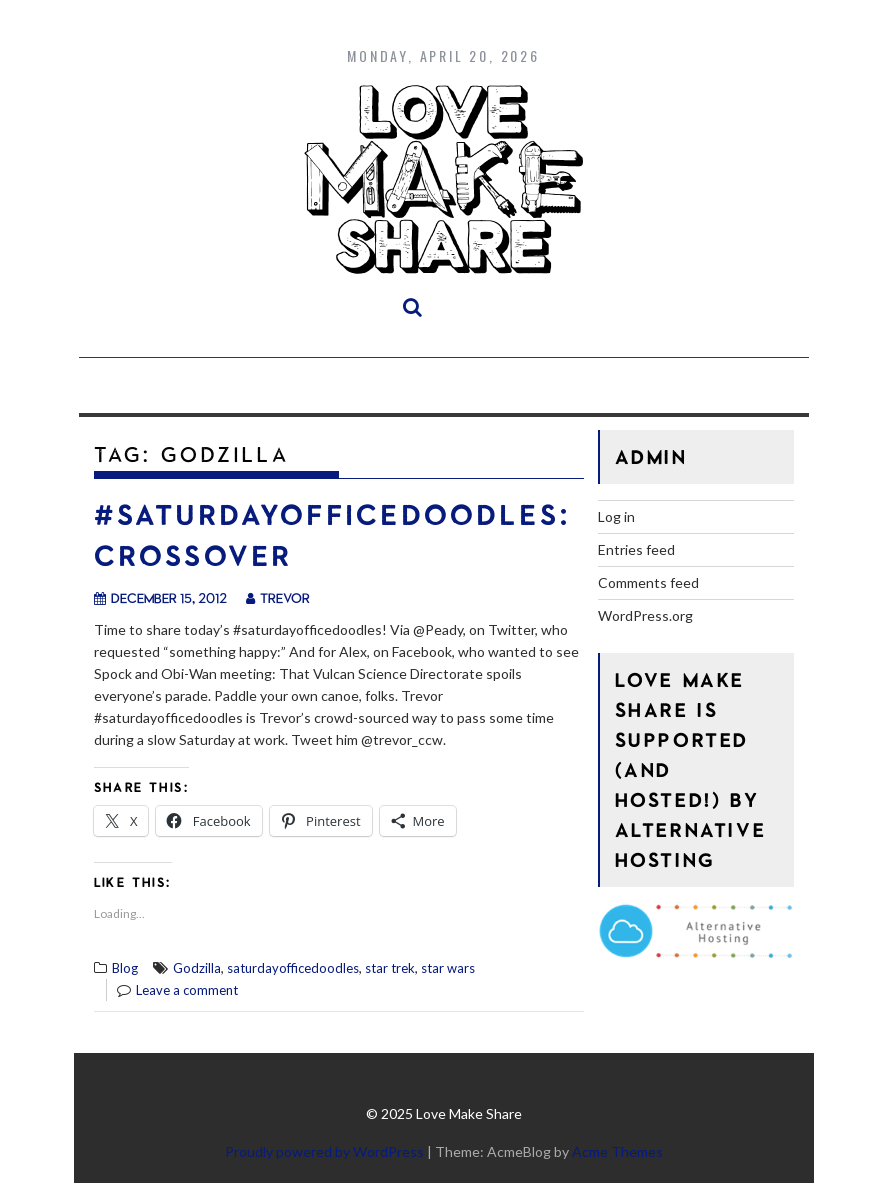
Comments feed (648, 582)
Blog (125, 968)
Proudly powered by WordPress (324, 1151)
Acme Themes (617, 1151)
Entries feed (636, 549)
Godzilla (197, 968)
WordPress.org (645, 615)
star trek (390, 968)
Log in (616, 516)
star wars (448, 968)
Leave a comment (187, 990)
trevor (278, 597)
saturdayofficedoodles (293, 968)
